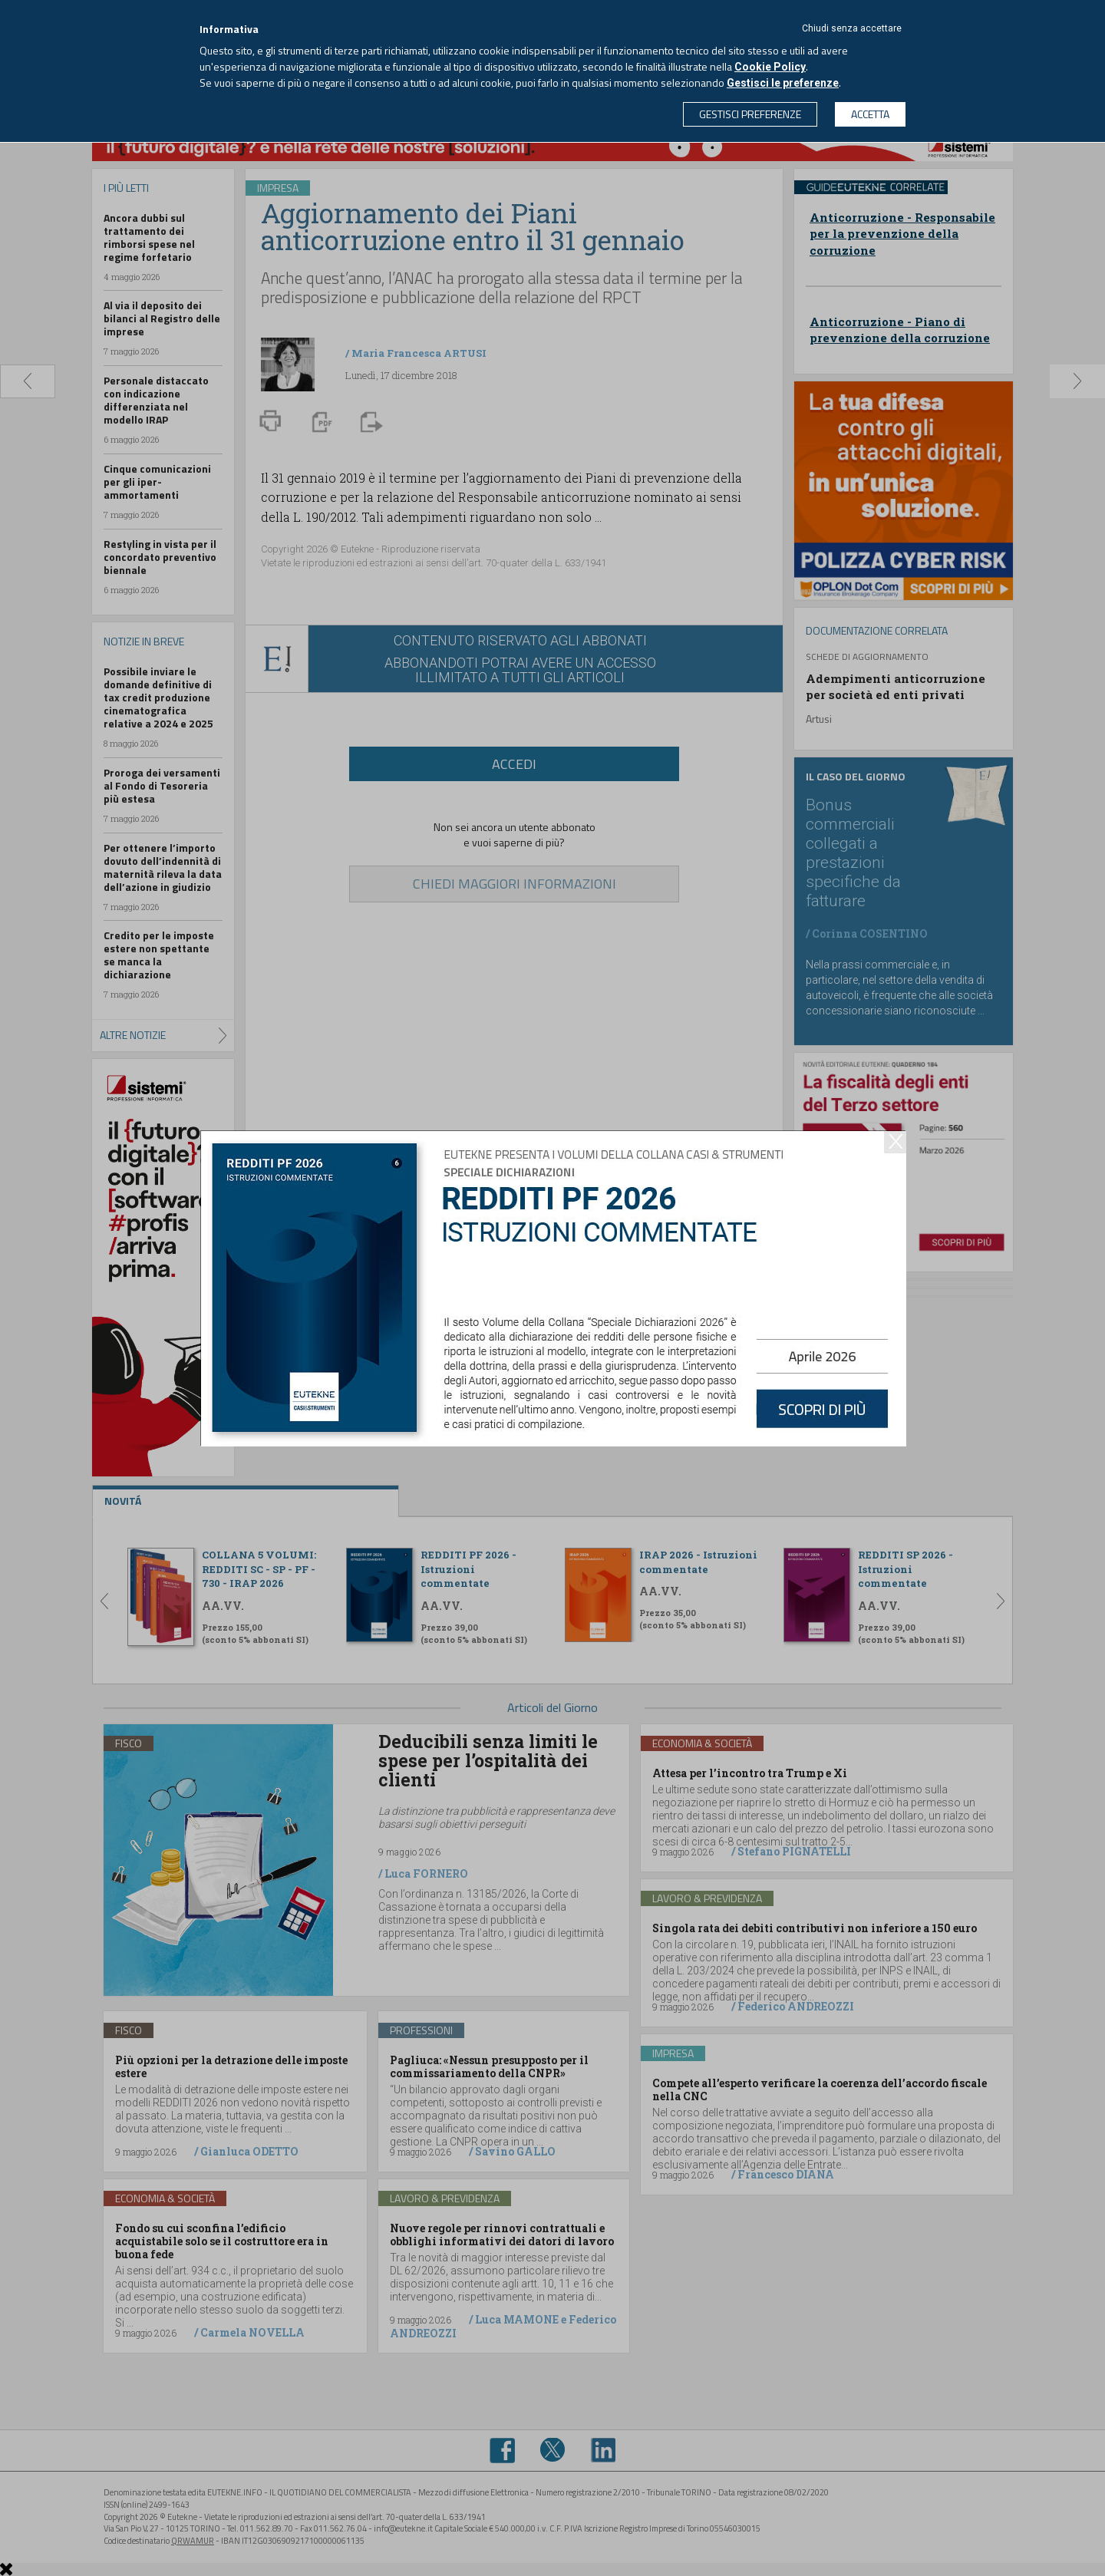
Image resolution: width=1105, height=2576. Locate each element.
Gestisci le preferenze (783, 83)
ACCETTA (870, 114)
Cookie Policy (770, 67)
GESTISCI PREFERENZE (750, 114)
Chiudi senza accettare (852, 28)
